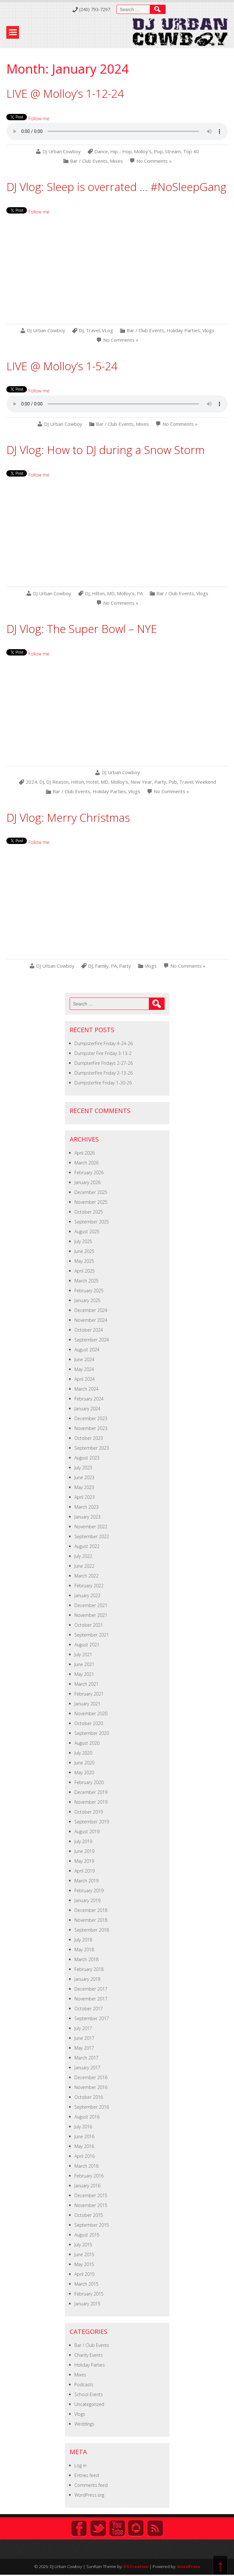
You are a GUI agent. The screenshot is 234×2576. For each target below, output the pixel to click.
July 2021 (83, 1654)
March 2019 (86, 1881)
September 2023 (91, 1448)
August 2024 (86, 1350)
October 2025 (88, 1212)
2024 (31, 782)
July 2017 (83, 2028)
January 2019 (87, 1900)
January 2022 (87, 1595)
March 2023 (86, 1507)
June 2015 (84, 2254)
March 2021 (86, 1684)
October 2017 (88, 2009)
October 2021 (88, 1625)
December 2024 (90, 1310)
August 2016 (86, 2117)
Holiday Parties (183, 330)
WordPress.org (89, 2495)
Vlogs (208, 330)
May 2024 (84, 1369)
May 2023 (84, 1487)
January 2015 (87, 2304)
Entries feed (86, 2475)
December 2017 (90, 1989)
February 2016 (89, 2176)
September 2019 (91, 1822)
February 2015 (89, 2294)
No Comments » (154, 161)
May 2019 (84, 1861)
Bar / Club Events (89, 161)
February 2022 (89, 1586)
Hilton (98, 593)
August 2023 (86, 1458)
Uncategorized (89, 2404)
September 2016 (91, 2107)
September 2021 (91, 1635)
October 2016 (88, 2097)
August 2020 (86, 1743)
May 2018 (84, 1950)
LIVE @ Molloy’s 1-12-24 (65, 93)
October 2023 (88, 1438)
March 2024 (86, 1389)
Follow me (38, 118)
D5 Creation (136, 2566)
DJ (81, 330)
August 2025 (86, 1232)
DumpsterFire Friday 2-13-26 (103, 1073)
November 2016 (90, 2087)
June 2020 (84, 1763)
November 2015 (90, 2205)
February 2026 (89, 1172)
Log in (80, 2465)
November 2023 (90, 1428)
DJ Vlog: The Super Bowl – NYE (81, 628)
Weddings (84, 2424)
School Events (88, 2394)
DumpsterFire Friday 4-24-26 (103, 1043)
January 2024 (87, 1409)
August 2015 (86, 2235)
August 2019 (86, 1831)
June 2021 (84, 1664)
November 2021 (90, 1615)
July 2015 (83, 2245)
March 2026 (86, 1163)
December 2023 (90, 1418)
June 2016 (84, 2136)
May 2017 (84, 2048)
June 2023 (84, 1477)
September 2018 (91, 1930)
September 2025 (91, 1222)
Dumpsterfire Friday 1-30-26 (103, 1083)
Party (160, 782)
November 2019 (90, 1802)
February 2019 (89, 1891)
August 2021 (86, 1645)
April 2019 (84, 1871)
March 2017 (86, 2058)
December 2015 (90, 2195)
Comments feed (91, 2485)
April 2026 (84, 1153)
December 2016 (90, 2077)
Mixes (116, 161)
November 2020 (90, 1713)
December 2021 (90, 1605)
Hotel (92, 782)
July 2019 (83, 1841)
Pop (158, 151)
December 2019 (90, 1792)
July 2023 (83, 1468)
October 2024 (88, 1330)
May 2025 (84, 1261)
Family (102, 966)
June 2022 (84, 1566)
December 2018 (90, 1910)
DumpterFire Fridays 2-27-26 (103, 1063)
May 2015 (84, 2264)
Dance (101, 151)
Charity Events (88, 2355)
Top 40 (191, 151)
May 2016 (84, 2146)
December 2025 (90, 1192)
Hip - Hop (121, 151)
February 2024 (89, 1399)
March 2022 (86, 1576)
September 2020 (91, 1733)
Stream (173, 151)
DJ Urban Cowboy (61, 151)
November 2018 (90, 1920)
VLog (107, 330)
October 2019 (88, 1812)
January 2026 (87, 1182)
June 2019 (84, 1851)
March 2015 (86, 2284)
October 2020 (88, 1723)
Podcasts (83, 2385)
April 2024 (84, 1379)
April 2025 (84, 1271)
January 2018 (87, 1979)
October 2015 (88, 2215)
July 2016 (83, 2127)
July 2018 (83, 1940)
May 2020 (84, 1772)
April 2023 (84, 1497)
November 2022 (90, 1527)
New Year (141, 782)
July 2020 (83, 1753)
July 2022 (83, 1556)
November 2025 (90, 1202)
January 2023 (87, 1517)
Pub (172, 782)
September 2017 (91, 2018)
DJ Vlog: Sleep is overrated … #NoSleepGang (116, 186)
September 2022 (91, 1536)
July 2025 (83, 1241)
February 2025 (89, 1291)
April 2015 (84, 2274)
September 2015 (91, 2225)
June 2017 (84, 2038)
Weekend (205, 782)
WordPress (188, 2566)
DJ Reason (57, 782)
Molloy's (143, 151)
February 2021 (89, 1694)
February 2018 (89, 1969)
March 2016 (86, 2166)
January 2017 (87, 2068)
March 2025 (86, 1281)
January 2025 (87, 1300)
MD (111, 593)
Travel (93, 330)
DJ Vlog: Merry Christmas (68, 817)
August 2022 (86, 1546)
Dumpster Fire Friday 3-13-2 (102, 1053)
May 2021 (84, 1674)
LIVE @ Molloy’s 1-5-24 (61, 366)
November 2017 (90, 1999)
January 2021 (87, 1704)
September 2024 (91, 1340)
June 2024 (84, 1359)
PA (140, 593)
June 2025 (84, 1251)
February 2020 (89, 1782)
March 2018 (86, 1959)
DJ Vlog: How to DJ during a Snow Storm (105, 449)
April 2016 (84, 2156)
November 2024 (90, 1320)
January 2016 (87, 2186)
